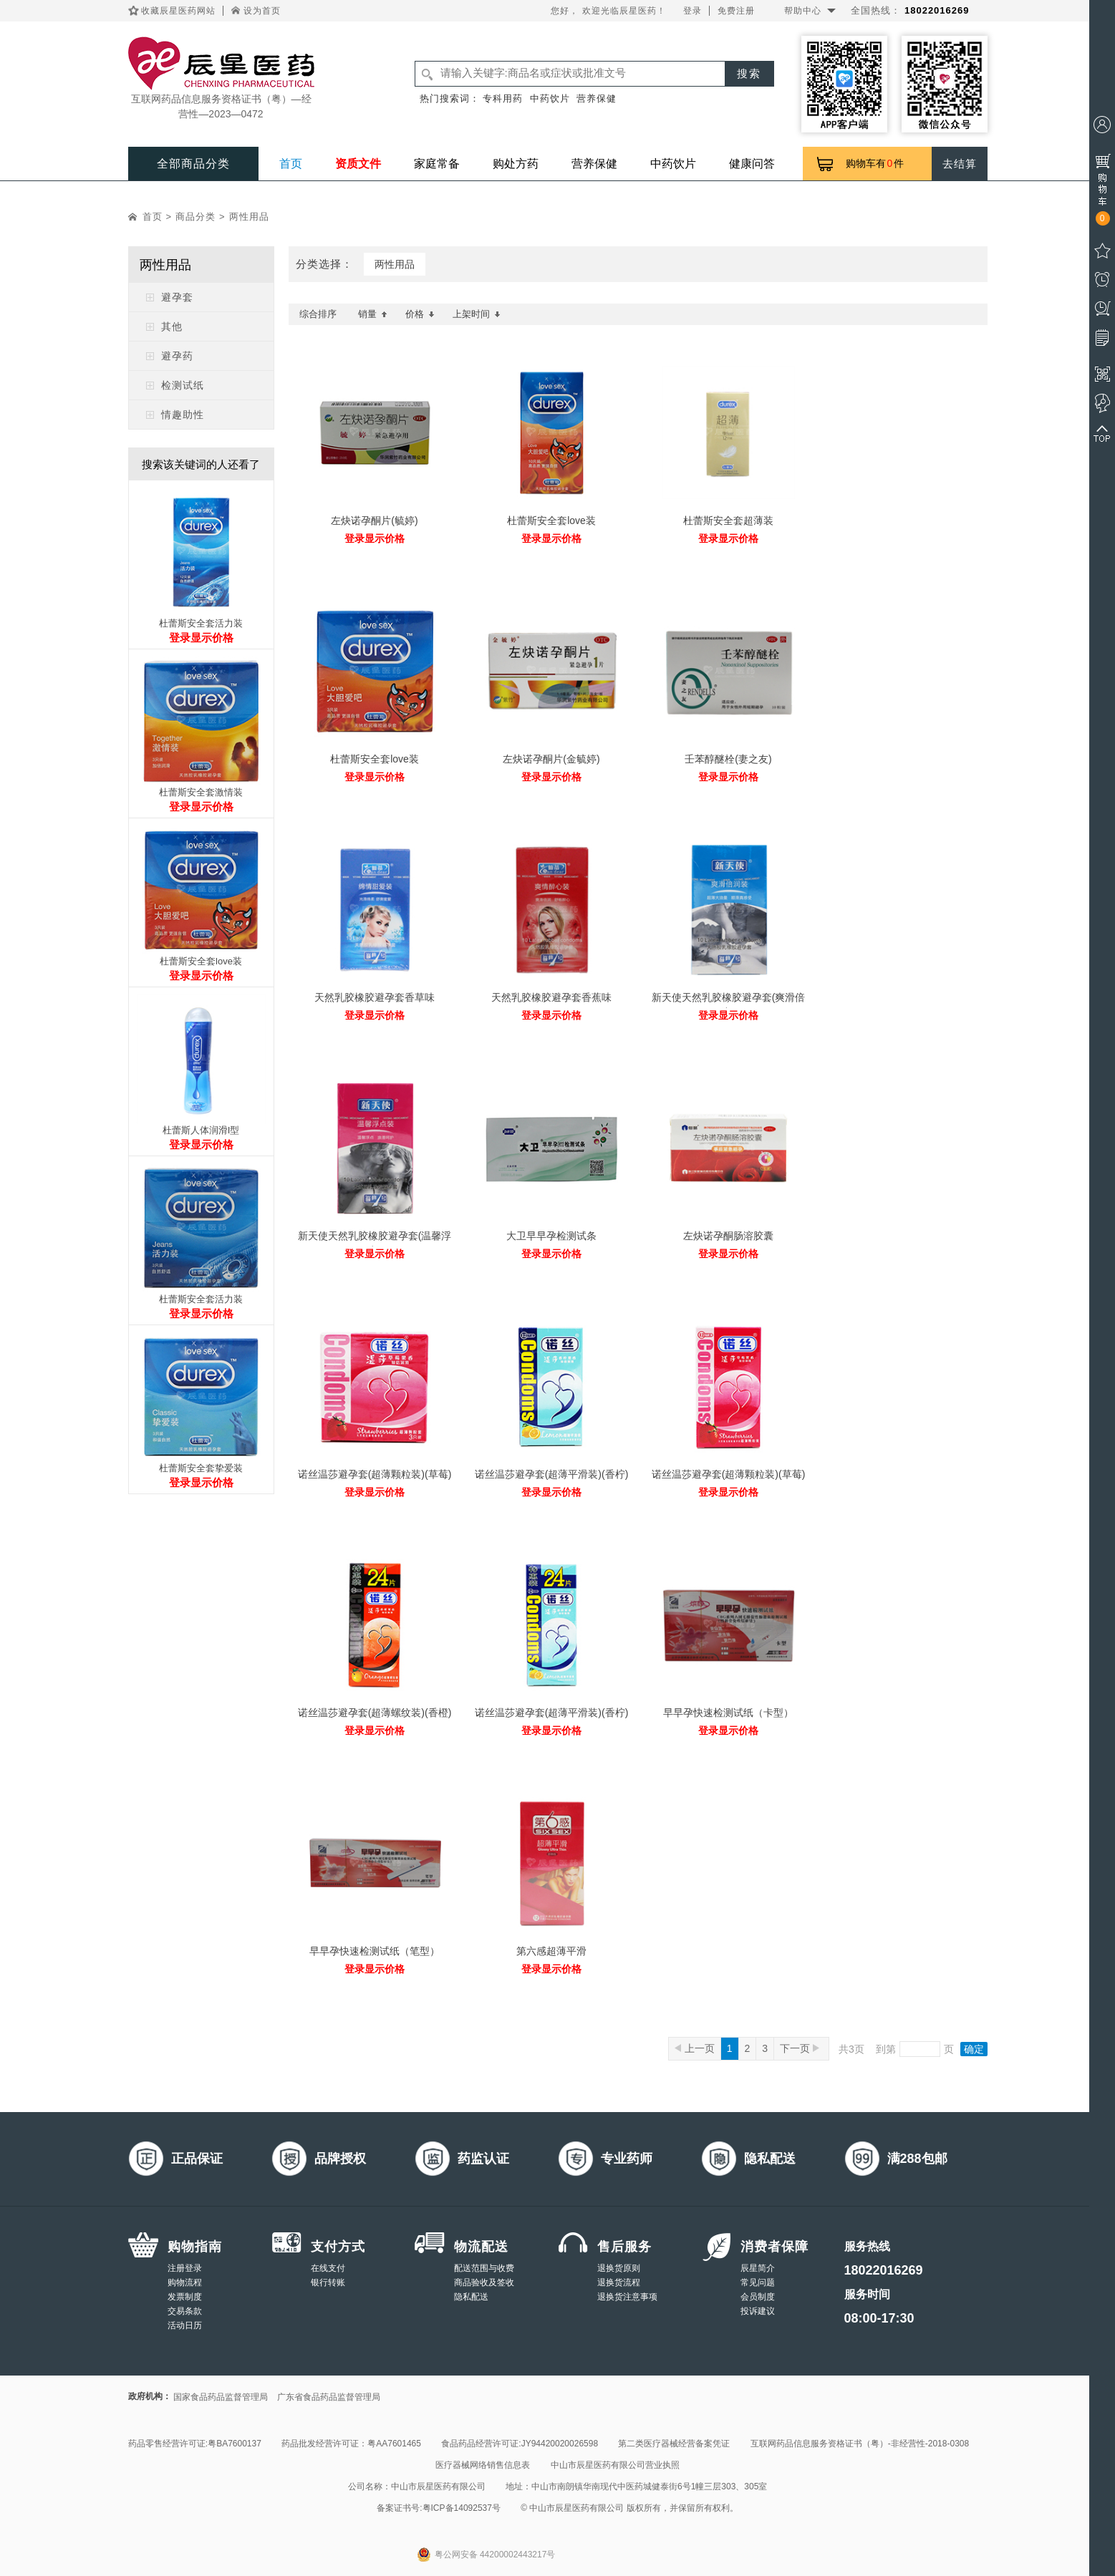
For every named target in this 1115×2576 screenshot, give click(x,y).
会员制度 (757, 2297)
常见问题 (757, 2282)
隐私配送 (471, 2297)
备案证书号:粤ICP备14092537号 (439, 2508)
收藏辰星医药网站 (178, 11)
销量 (372, 314)
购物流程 (185, 2282)
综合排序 (318, 314)
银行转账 (328, 2282)
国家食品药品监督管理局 (220, 2397)
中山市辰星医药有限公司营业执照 (615, 2465)
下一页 (799, 2048)
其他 (172, 326)
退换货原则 (618, 2268)
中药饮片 (550, 98)
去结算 (959, 164)
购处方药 (516, 164)
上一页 (695, 2048)
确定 (974, 2049)
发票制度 (185, 2297)
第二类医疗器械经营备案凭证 (674, 2444)
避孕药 (177, 356)
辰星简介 (757, 2268)
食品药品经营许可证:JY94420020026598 (519, 2444)
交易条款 (185, 2311)
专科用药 (503, 98)
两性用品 (249, 216)
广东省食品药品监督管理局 (328, 2397)
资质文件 (358, 164)
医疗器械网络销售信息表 (482, 2465)
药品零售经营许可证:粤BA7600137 (194, 2444)
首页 (290, 164)
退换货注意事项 (627, 2297)
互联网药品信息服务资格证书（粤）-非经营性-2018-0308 (859, 2444)
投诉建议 (757, 2311)
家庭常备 (437, 164)
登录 (692, 11)
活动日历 (185, 2325)
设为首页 (262, 11)
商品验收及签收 (484, 2282)
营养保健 (596, 98)
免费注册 (736, 11)
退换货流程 (618, 2282)
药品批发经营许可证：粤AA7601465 (351, 2444)
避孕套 (177, 297)
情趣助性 (182, 414)
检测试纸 (182, 385)
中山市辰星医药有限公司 (438, 2486)
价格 (420, 314)
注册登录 (185, 2268)
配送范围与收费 (484, 2268)
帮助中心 (802, 11)
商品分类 (195, 216)
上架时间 (477, 314)
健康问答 (752, 164)
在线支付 (328, 2268)
